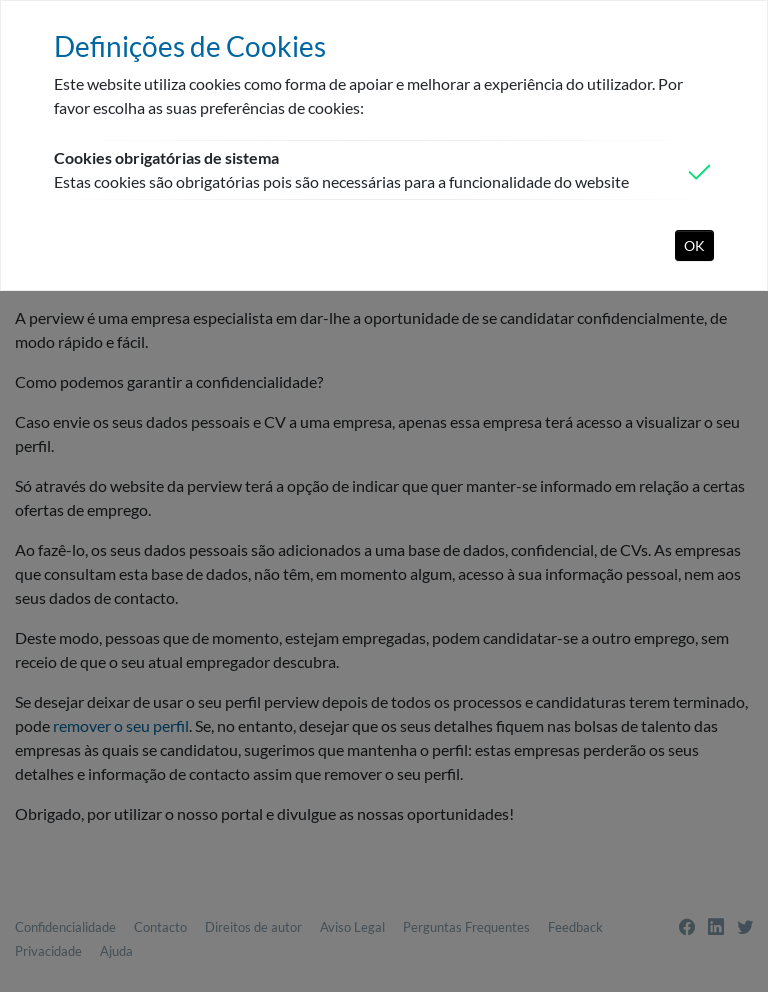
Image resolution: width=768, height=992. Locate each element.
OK (694, 245)
